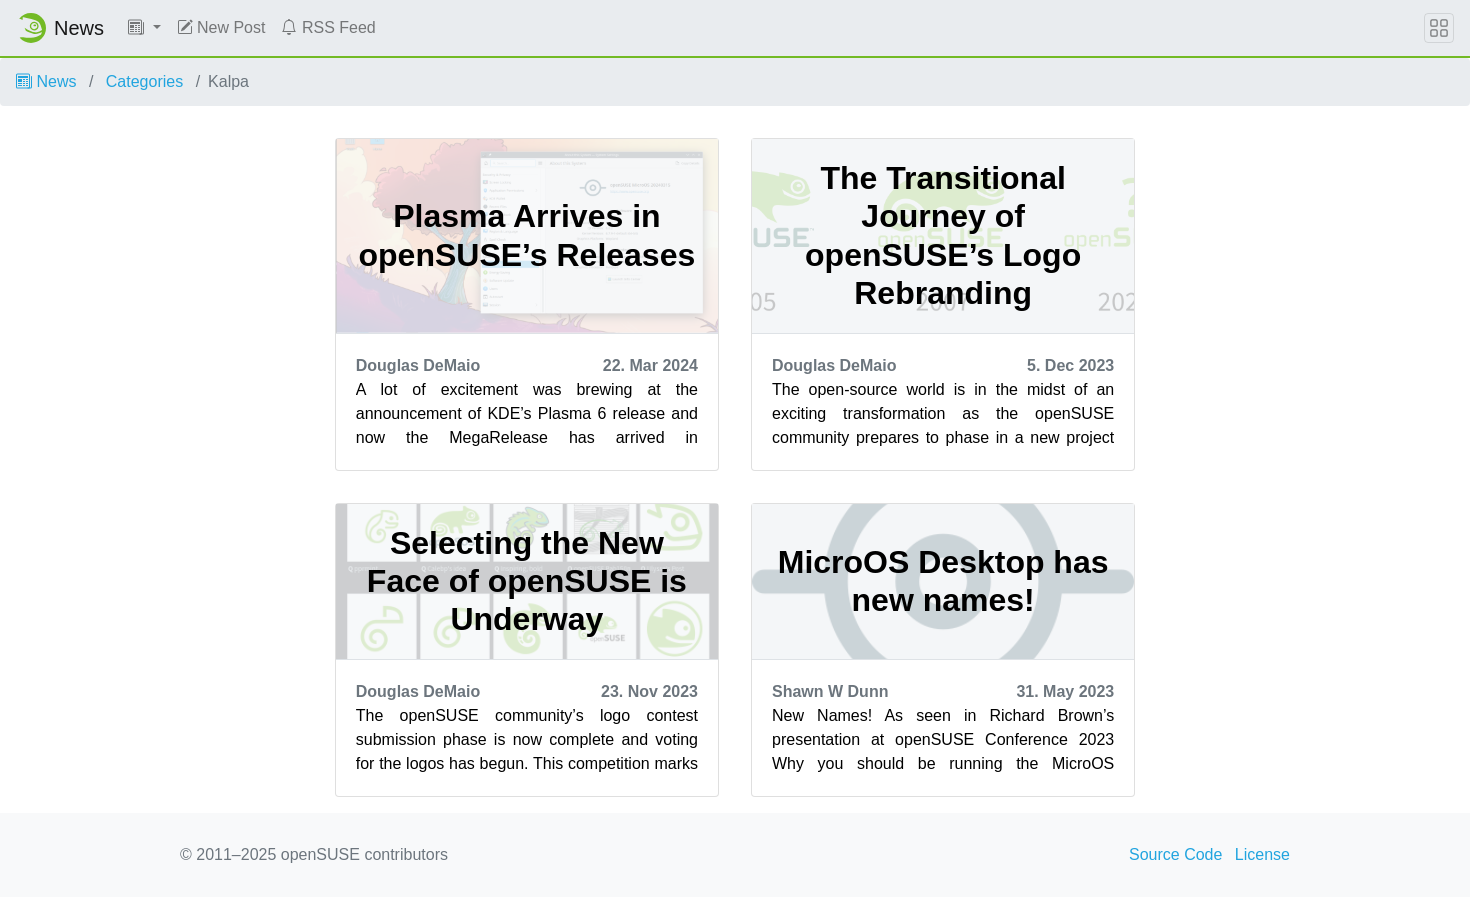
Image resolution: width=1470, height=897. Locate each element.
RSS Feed (328, 27)
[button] (144, 28)
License (1262, 854)
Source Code (1175, 854)
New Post (221, 27)
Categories (144, 81)
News (46, 81)
